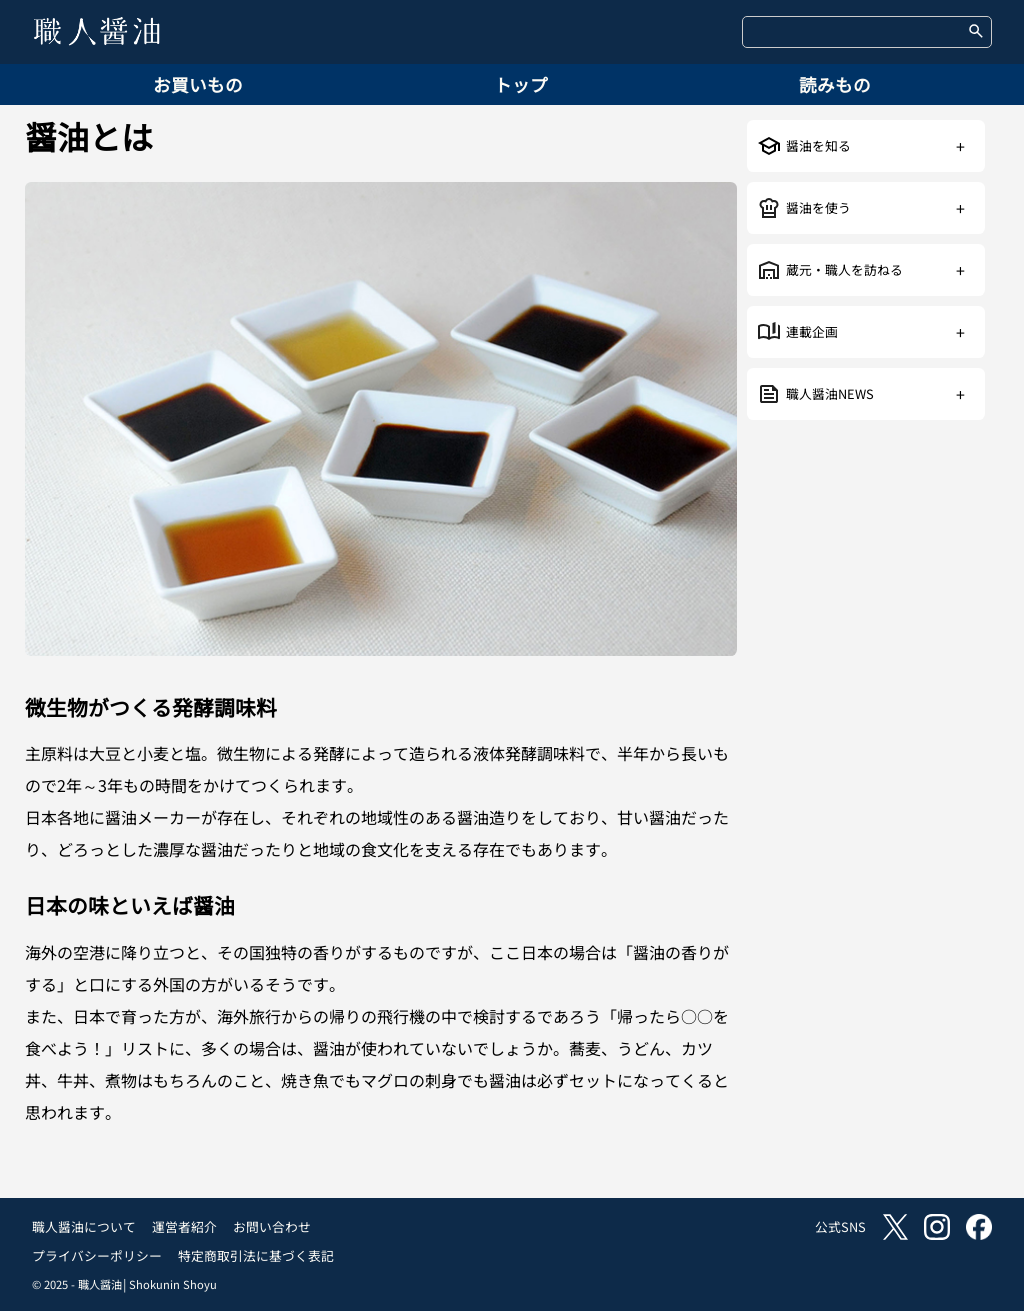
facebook (979, 1227)
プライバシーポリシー (97, 1255)
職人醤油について (84, 1226)
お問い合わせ (272, 1226)
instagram (937, 1227)
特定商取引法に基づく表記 (256, 1255)
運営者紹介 (184, 1226)
